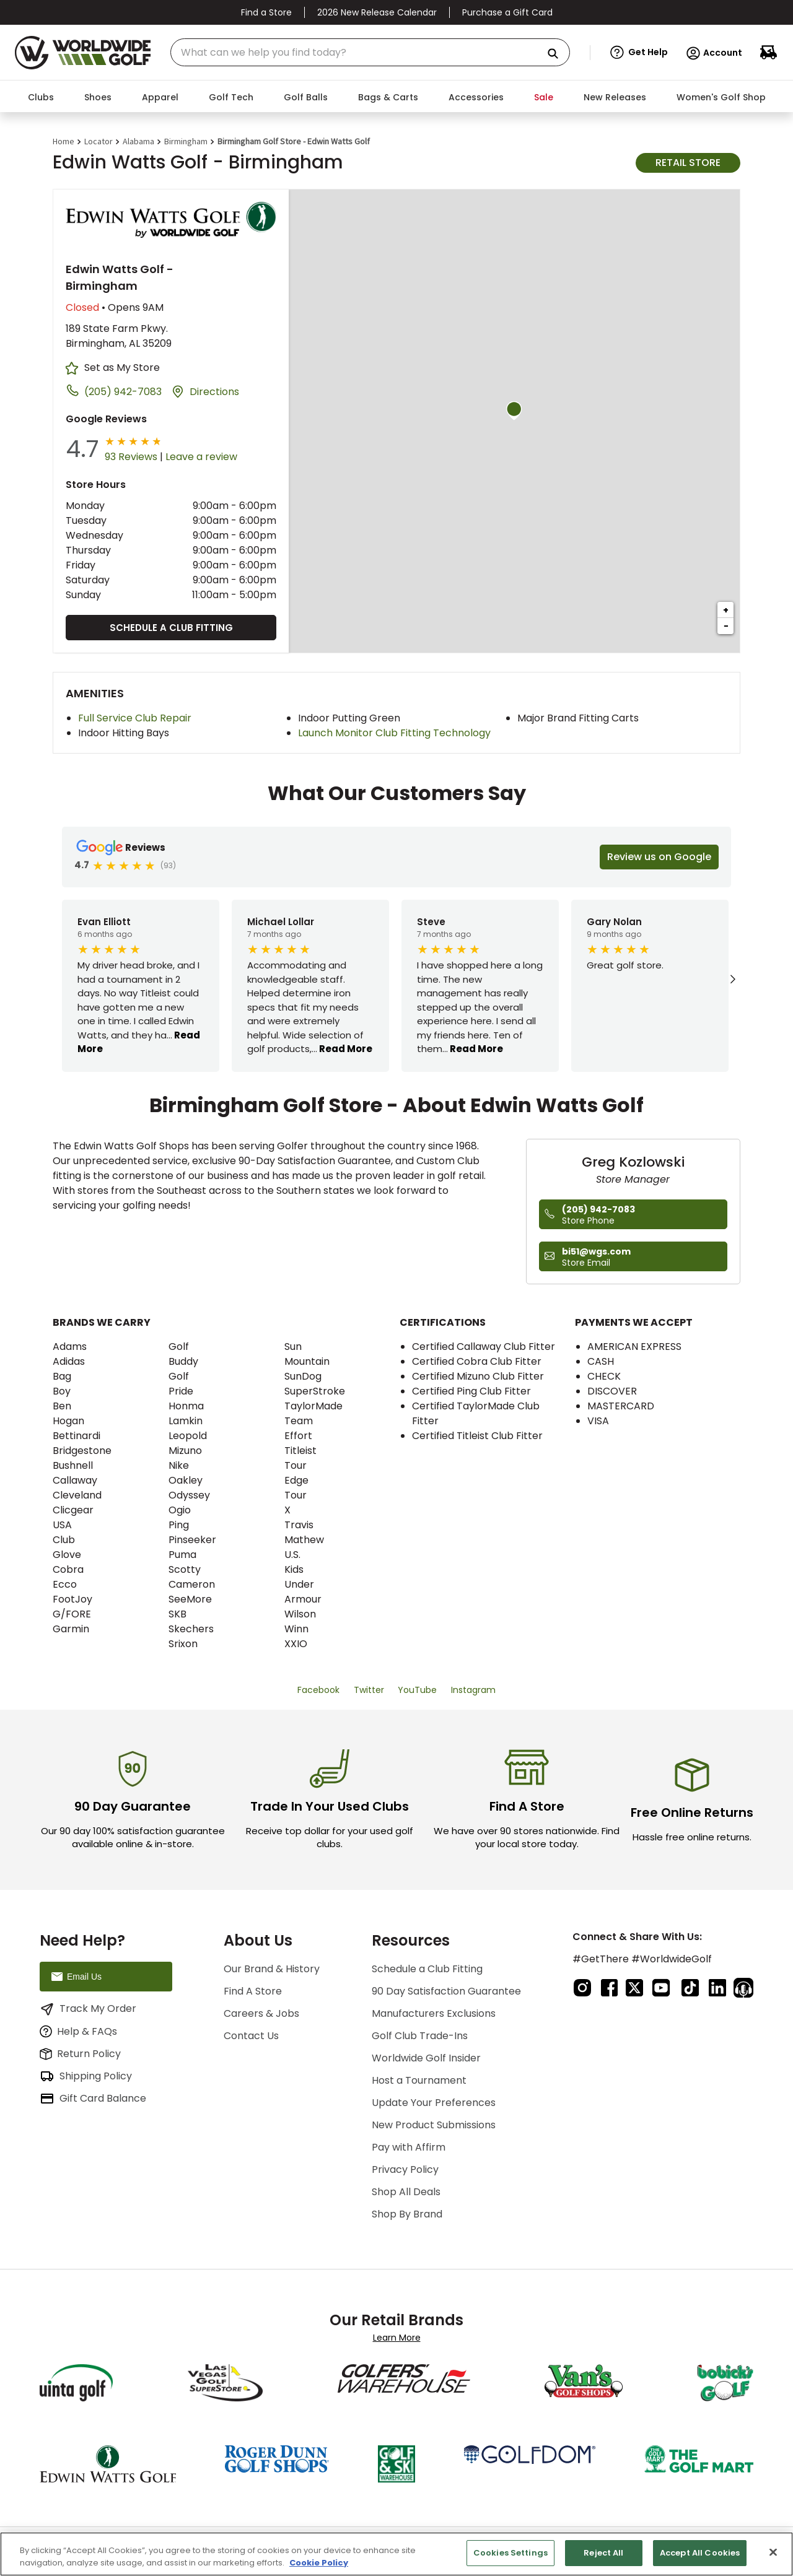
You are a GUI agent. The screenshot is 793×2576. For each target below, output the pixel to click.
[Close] (773, 2551)
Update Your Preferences (434, 2102)
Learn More (397, 2337)
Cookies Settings (510, 2553)
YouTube (417, 1690)
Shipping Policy (86, 2076)
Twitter (369, 1690)
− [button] (726, 626)
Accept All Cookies (700, 2553)
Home (63, 141)
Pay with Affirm (408, 2147)
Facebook (318, 1690)
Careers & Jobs (261, 2013)
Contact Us (251, 2036)
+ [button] (726, 610)
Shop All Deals (406, 2192)
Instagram (473, 1690)
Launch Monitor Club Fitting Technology (394, 733)
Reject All (603, 2553)
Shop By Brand (407, 2214)
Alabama (138, 141)
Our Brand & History (272, 1969)
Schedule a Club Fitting (171, 627)
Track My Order (88, 2009)
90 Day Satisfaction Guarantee (446, 1991)
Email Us (76, 1976)
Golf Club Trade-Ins (420, 2036)
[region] (396, 2554)
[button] (639, 52)
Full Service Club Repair (134, 718)
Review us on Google (659, 857)
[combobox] (370, 52)
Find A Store (253, 1991)
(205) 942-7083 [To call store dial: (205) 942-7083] (123, 392)
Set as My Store (122, 367)
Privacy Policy (405, 2169)
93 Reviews (131, 457)
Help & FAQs (78, 2031)
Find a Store (266, 12)
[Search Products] (557, 54)
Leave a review (201, 457)
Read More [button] (344, 1048)
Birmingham (186, 141)
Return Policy (80, 2054)
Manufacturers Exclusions (434, 2013)
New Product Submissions (434, 2125)
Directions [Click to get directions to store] (214, 392)
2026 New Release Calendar (377, 12)
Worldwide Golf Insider (426, 2058)
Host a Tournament (419, 2080)
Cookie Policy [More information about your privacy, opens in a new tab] (318, 2563)
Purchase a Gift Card (507, 12)
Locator (98, 141)
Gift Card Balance (93, 2098)
